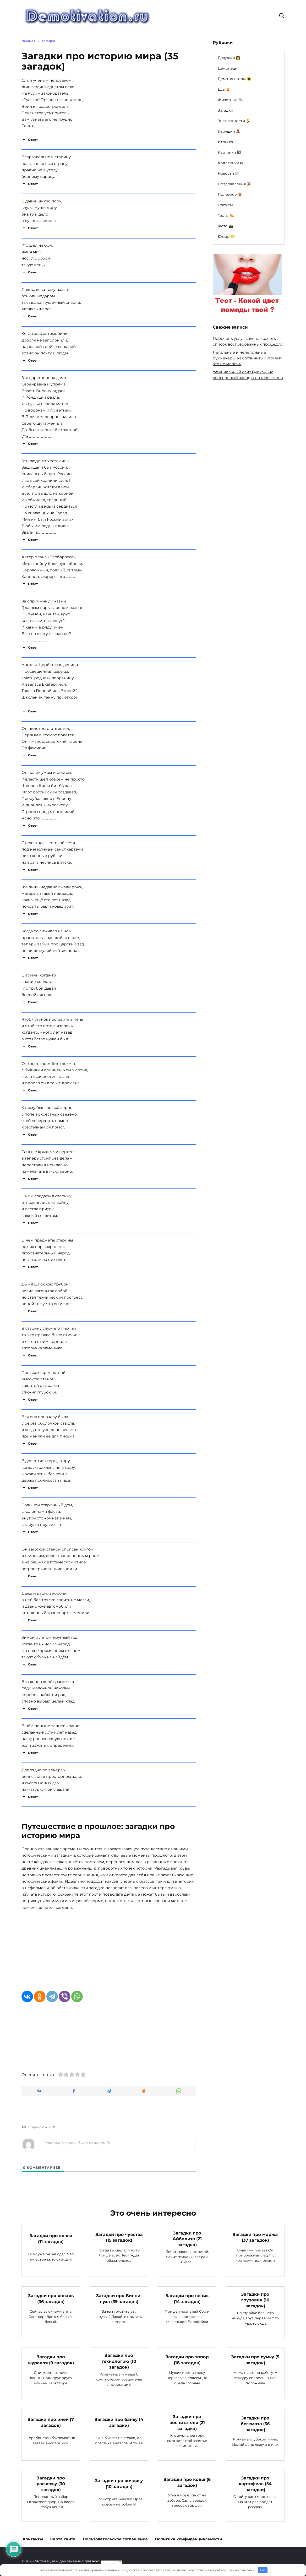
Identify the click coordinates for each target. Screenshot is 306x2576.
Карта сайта (63, 2539)
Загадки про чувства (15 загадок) (119, 2237)
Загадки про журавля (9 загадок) (51, 2359)
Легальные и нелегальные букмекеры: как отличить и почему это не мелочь (247, 358)
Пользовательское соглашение (115, 2539)
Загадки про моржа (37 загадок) (255, 2237)
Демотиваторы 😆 (234, 78)
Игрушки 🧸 (229, 131)
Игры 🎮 (225, 142)
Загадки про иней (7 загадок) (51, 2422)
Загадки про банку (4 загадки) (119, 2422)
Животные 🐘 (230, 100)
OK (262, 2570)
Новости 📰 (228, 173)
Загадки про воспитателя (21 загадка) (187, 2422)
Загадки (225, 110)
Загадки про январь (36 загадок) (51, 2298)
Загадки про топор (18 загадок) (187, 2359)
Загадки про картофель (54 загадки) (255, 2483)
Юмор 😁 (226, 236)
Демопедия (229, 68)
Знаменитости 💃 (234, 121)
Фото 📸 (225, 226)
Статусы (225, 205)
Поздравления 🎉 (234, 184)
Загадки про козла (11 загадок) (50, 2238)
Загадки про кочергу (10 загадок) (119, 2483)
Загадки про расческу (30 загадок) (51, 2483)
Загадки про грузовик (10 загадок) (255, 2300)
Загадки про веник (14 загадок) (187, 2298)
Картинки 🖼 (229, 152)
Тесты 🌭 (226, 215)
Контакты (33, 2539)
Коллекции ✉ (230, 163)
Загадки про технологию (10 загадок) (119, 2361)
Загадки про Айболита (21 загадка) (187, 2238)
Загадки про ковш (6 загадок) (187, 2482)
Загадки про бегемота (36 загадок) (255, 2423)
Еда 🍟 (224, 89)
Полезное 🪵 (230, 194)
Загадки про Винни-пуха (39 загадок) (119, 2298)
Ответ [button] (30, 139)
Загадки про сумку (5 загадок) (255, 2359)
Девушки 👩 (229, 57)
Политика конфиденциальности (188, 2539)
